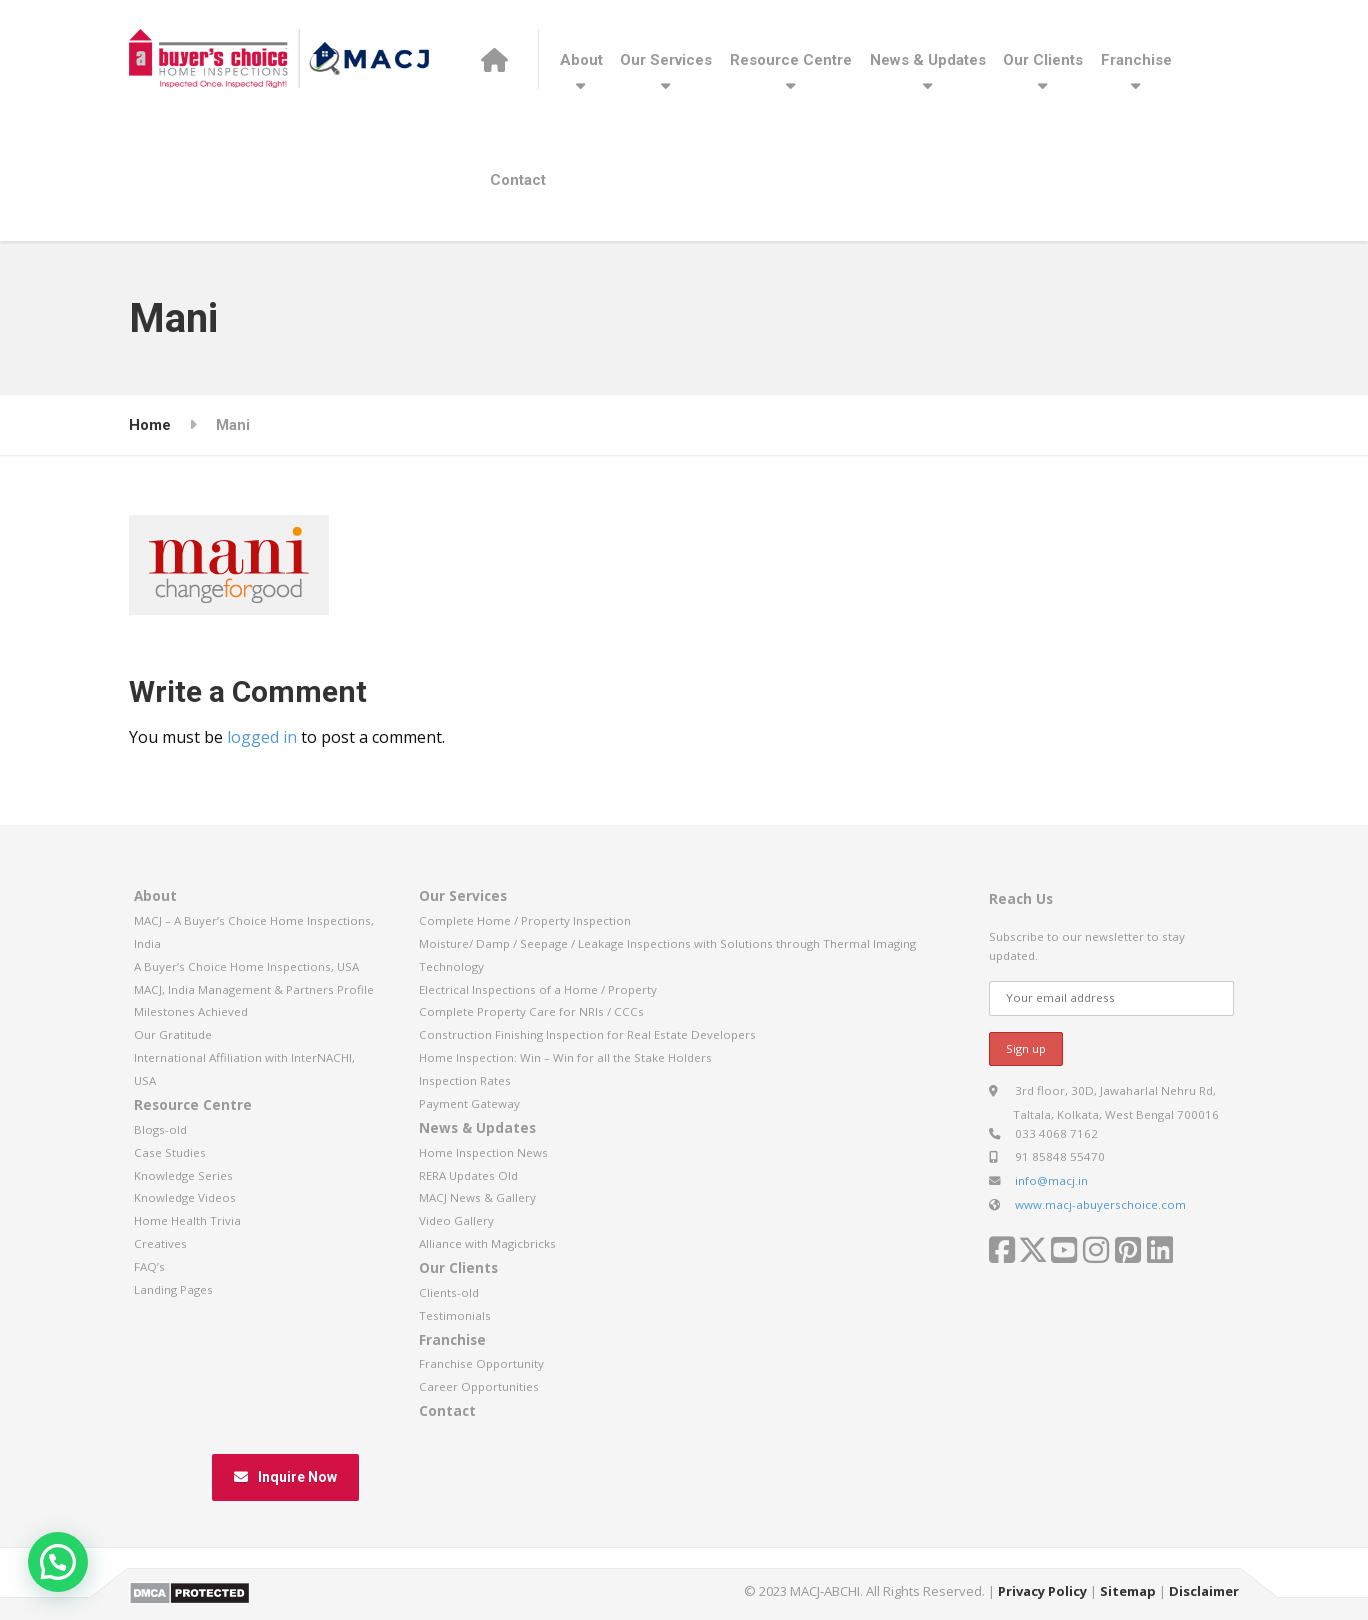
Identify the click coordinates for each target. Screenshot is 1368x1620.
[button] (58, 1562)
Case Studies (170, 1152)
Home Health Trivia (187, 1220)
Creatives (160, 1243)
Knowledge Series (183, 1175)
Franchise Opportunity (481, 1363)
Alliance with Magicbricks (487, 1243)
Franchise (1136, 60)
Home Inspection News (483, 1152)
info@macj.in (1051, 1180)
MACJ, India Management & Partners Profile (254, 989)
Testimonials (455, 1315)
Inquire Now (285, 1477)
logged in (262, 737)
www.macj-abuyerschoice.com (1100, 1204)
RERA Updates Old (468, 1175)
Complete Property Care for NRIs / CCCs (531, 1011)
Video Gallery (456, 1220)
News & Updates (928, 60)
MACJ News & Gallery (477, 1197)
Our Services (666, 60)
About (581, 60)
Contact (518, 180)
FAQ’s (149, 1266)
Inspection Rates (465, 1080)
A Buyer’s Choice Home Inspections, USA (246, 966)
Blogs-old (160, 1129)
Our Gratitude (173, 1034)
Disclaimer (1204, 1591)
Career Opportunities (479, 1386)
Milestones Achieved (191, 1011)
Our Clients (1043, 60)
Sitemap (1128, 1591)
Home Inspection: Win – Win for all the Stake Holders (565, 1057)
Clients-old (449, 1292)
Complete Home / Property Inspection (525, 920)
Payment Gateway (469, 1103)
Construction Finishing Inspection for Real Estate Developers (587, 1034)
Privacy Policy (1042, 1591)
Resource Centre (791, 60)
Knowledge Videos (185, 1197)
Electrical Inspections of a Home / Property (538, 989)
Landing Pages (173, 1289)
